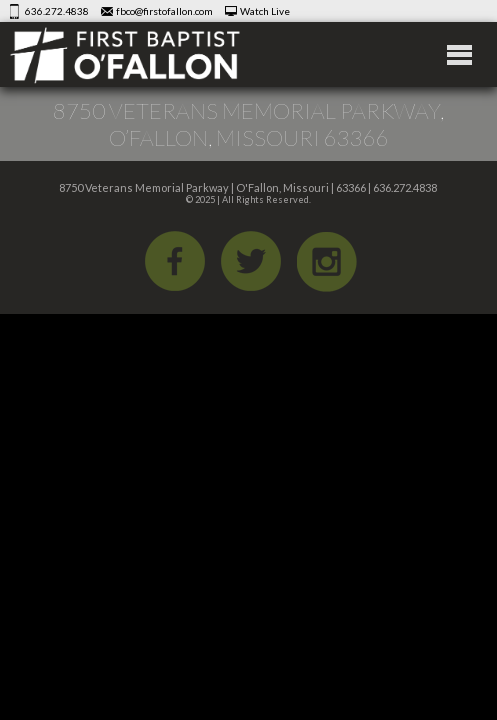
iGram (327, 261)
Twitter (251, 261)
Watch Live (265, 11)
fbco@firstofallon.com (164, 11)
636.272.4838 (57, 11)
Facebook (175, 261)
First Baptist (125, 54)
